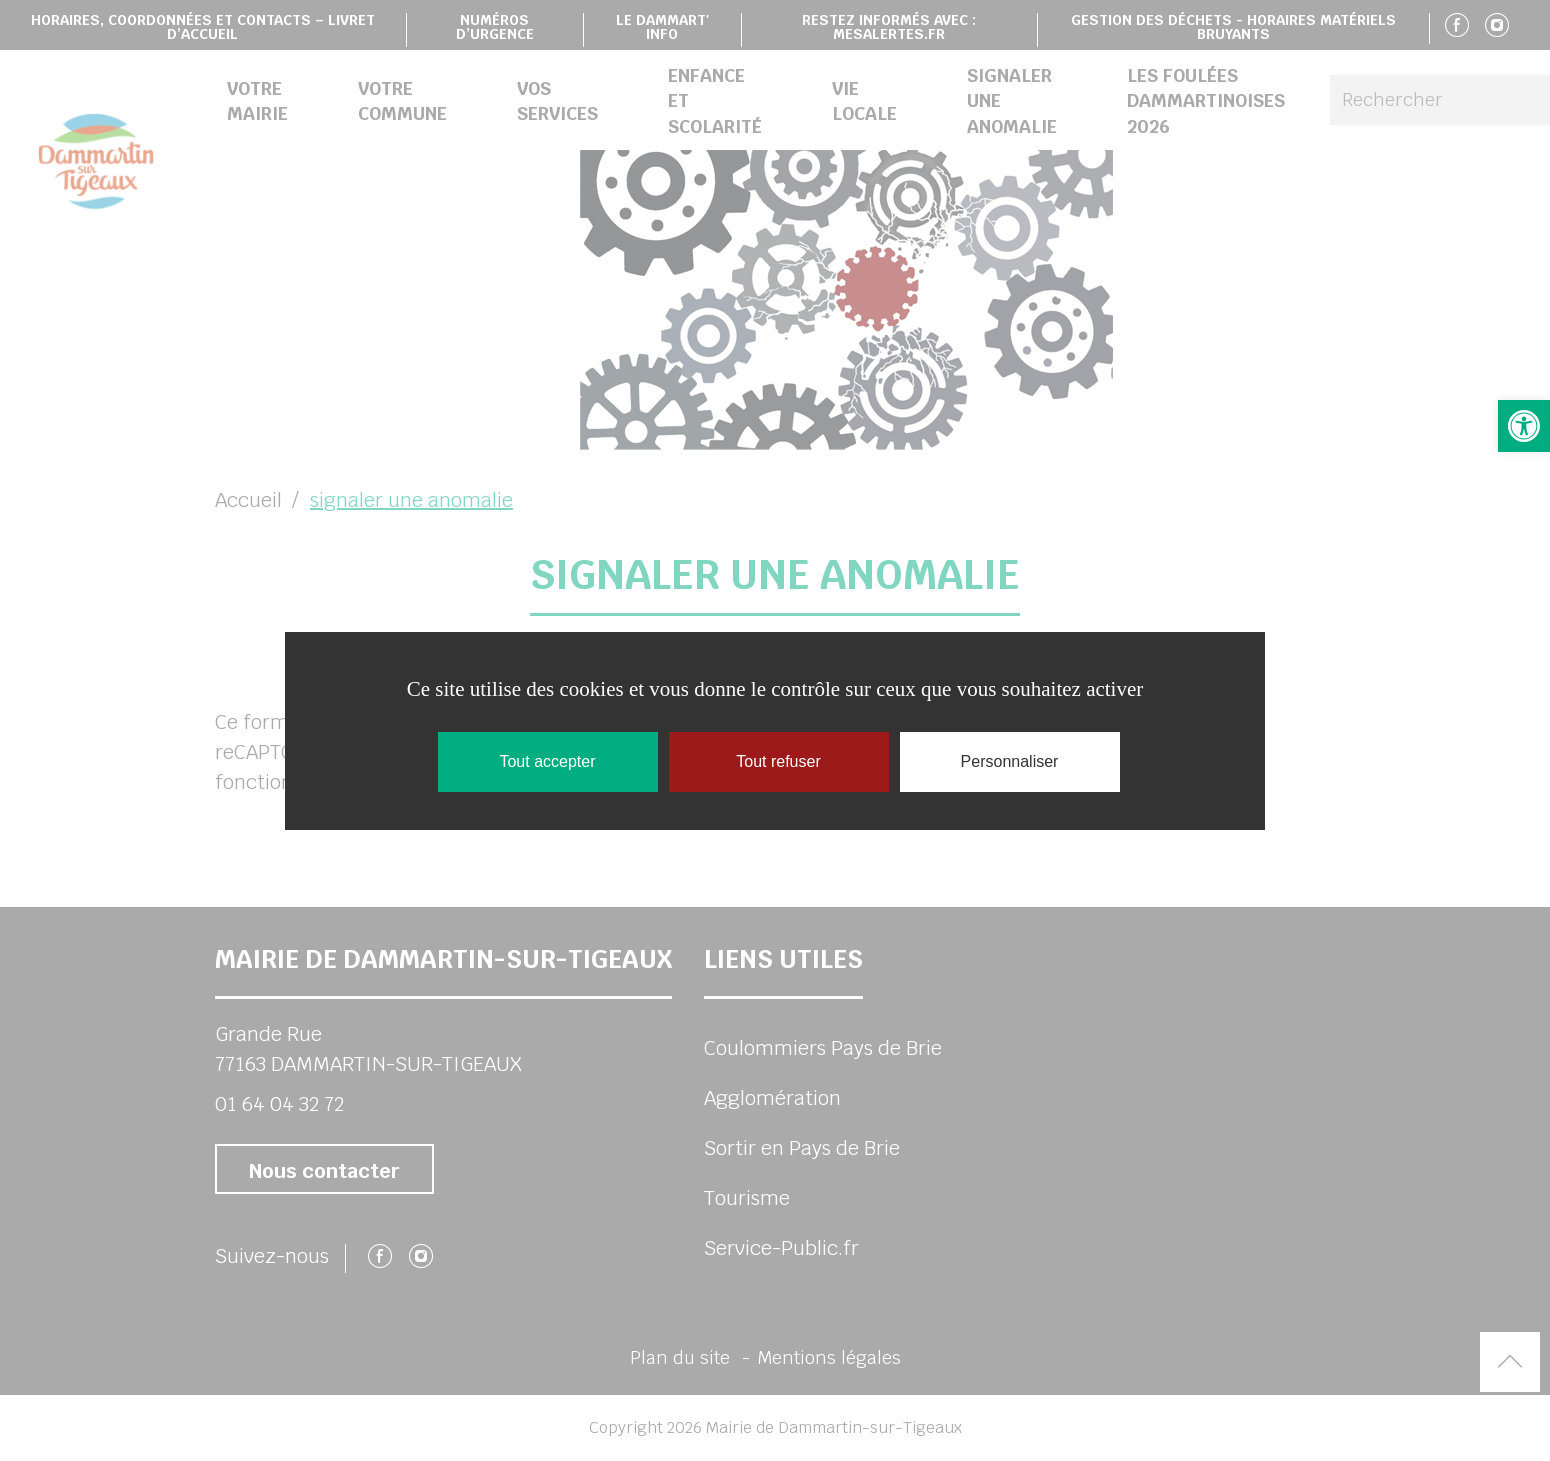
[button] (1524, 426)
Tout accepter (547, 761)
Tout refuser (778, 761)
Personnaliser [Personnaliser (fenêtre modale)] (1010, 761)
